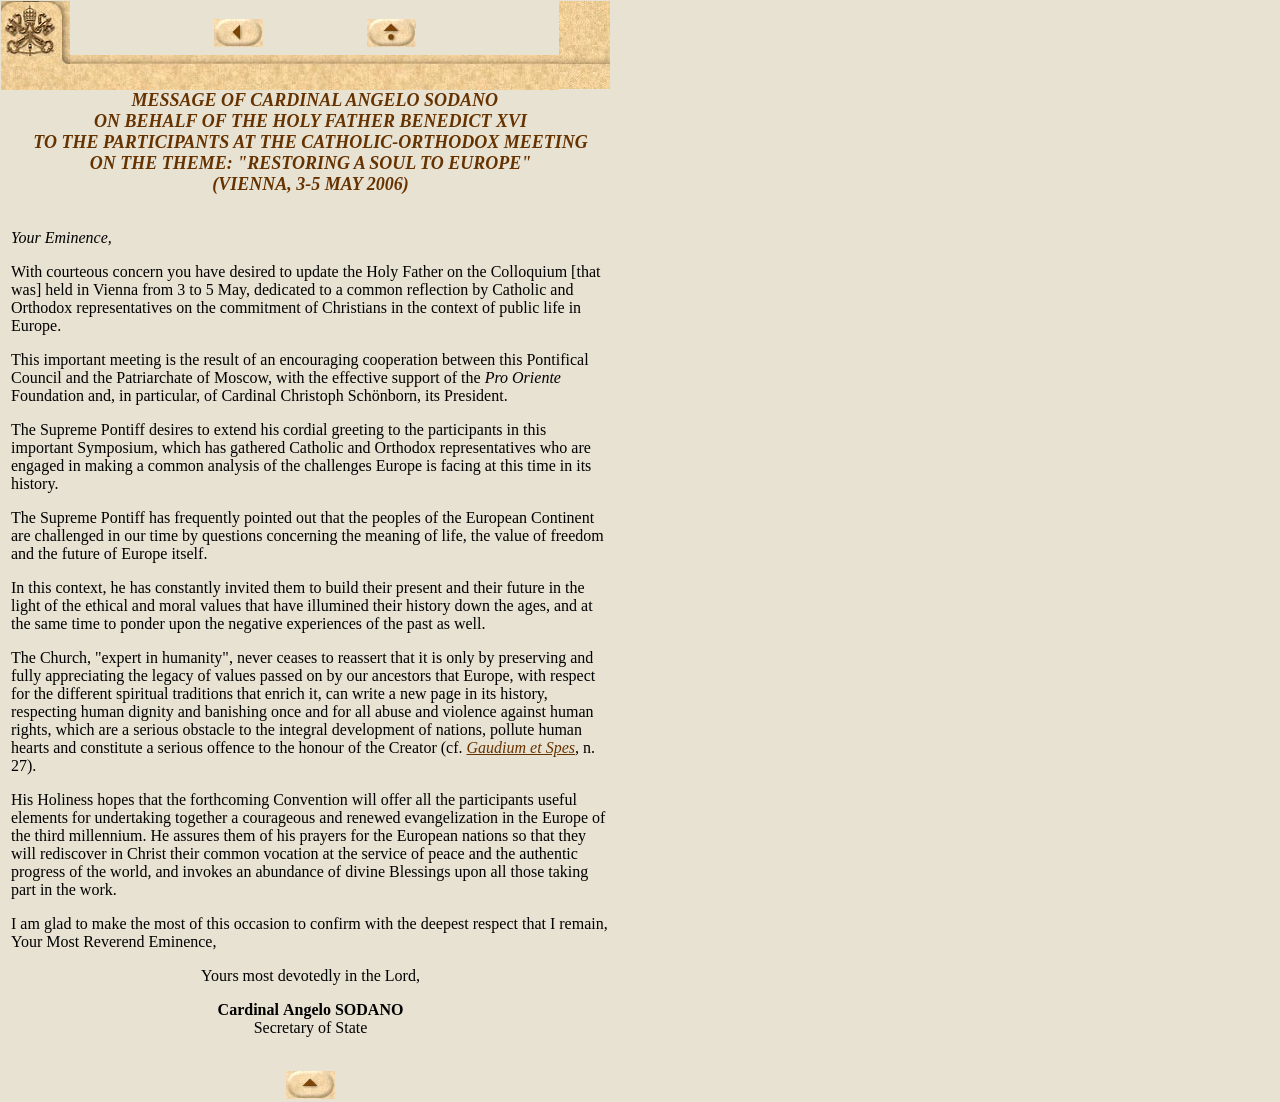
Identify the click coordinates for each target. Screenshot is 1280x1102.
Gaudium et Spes (521, 747)
